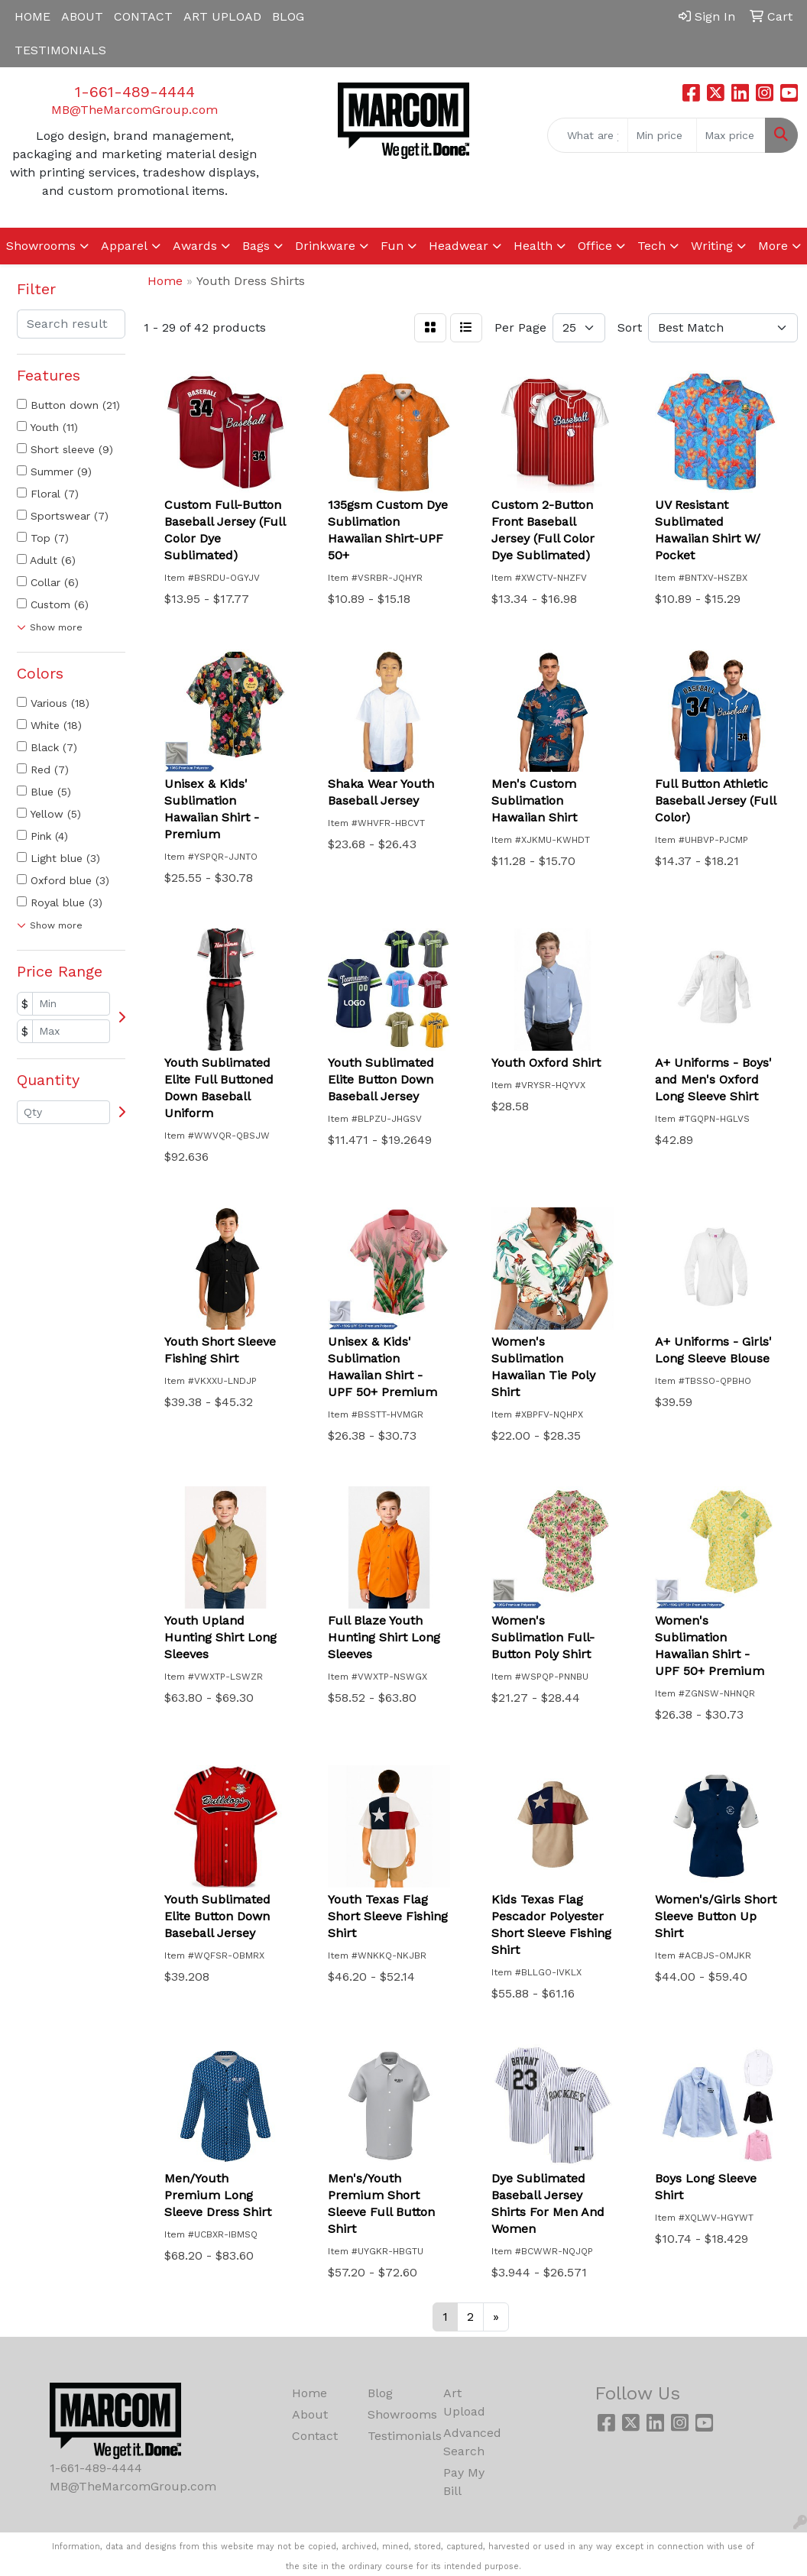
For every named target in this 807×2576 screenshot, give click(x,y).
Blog (380, 2393)
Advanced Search (472, 2441)
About (310, 2414)
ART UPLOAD (222, 16)
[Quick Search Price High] (731, 135)
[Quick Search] (587, 135)
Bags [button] (256, 245)
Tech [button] (651, 245)
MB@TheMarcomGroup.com (134, 109)
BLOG (288, 16)
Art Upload (464, 2402)
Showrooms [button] (41, 245)
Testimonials (396, 2436)
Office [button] (595, 245)
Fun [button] (392, 245)
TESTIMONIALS (60, 50)
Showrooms (396, 2414)
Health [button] (533, 245)
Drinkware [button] (325, 245)
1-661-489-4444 (135, 92)
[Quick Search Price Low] (662, 135)
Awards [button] (195, 245)
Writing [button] (712, 245)
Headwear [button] (458, 245)
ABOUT (82, 16)
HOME (32, 16)
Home (309, 2393)
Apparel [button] (124, 245)
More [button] (773, 245)
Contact (315, 2436)
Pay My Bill (464, 2481)
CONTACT (143, 16)
